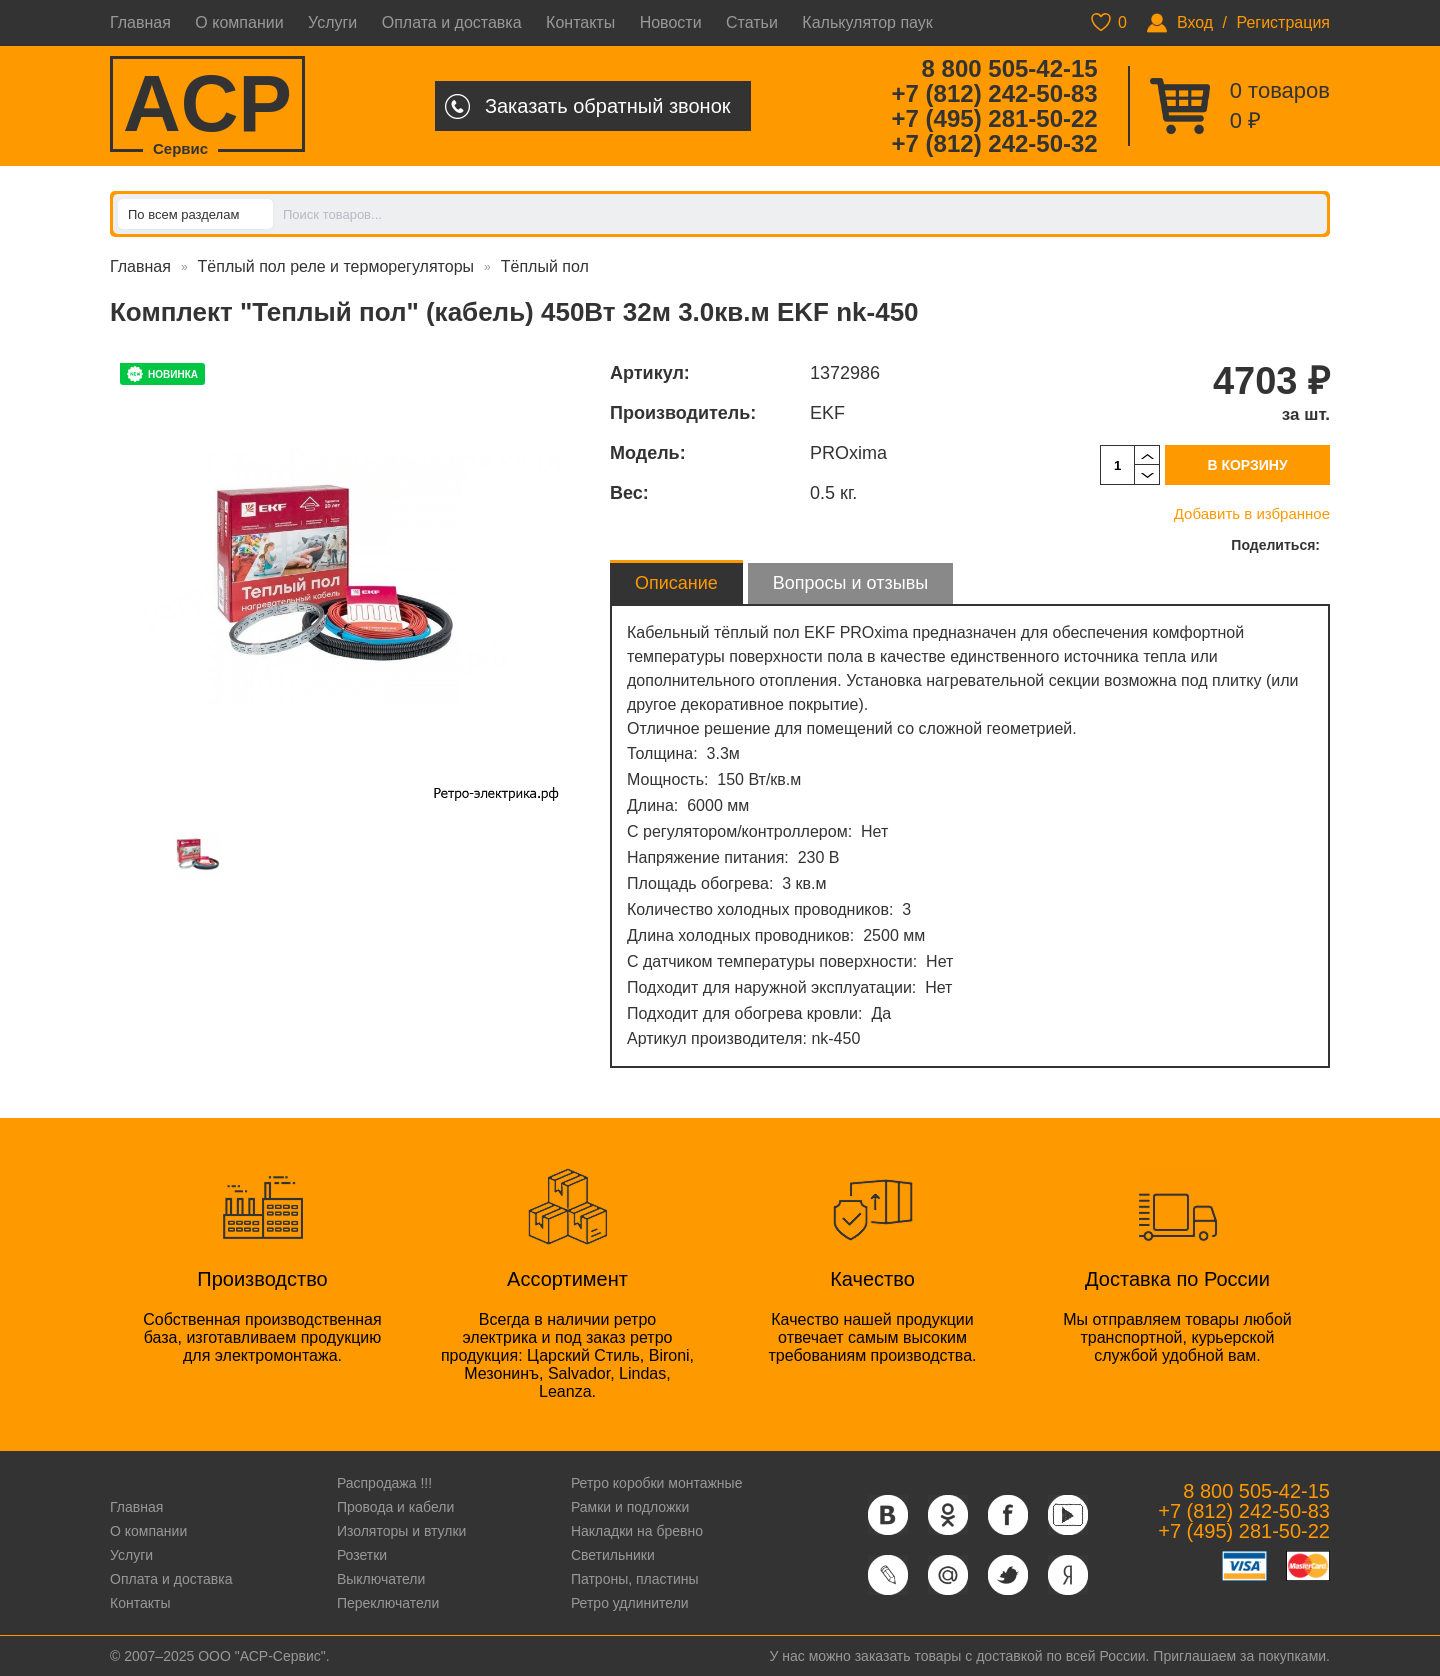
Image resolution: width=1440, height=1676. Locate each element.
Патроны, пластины (635, 1579)
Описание (676, 583)
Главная (140, 22)
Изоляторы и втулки (402, 1531)
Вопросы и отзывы (850, 583)
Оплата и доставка (452, 22)
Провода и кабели (395, 1507)
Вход (1195, 22)
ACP (207, 105)
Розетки (362, 1555)
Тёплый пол (545, 266)
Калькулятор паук (867, 22)
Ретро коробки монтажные (657, 1483)
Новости (671, 22)
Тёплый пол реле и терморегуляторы (336, 266)
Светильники (613, 1555)
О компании (239, 22)
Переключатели (388, 1603)
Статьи (752, 22)
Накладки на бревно (637, 1531)
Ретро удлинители (630, 1603)
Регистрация (1283, 22)
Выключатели (381, 1579)
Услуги (332, 22)
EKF (827, 413)
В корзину (1247, 465)
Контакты (580, 22)
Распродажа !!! (384, 1483)
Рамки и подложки (630, 1507)
